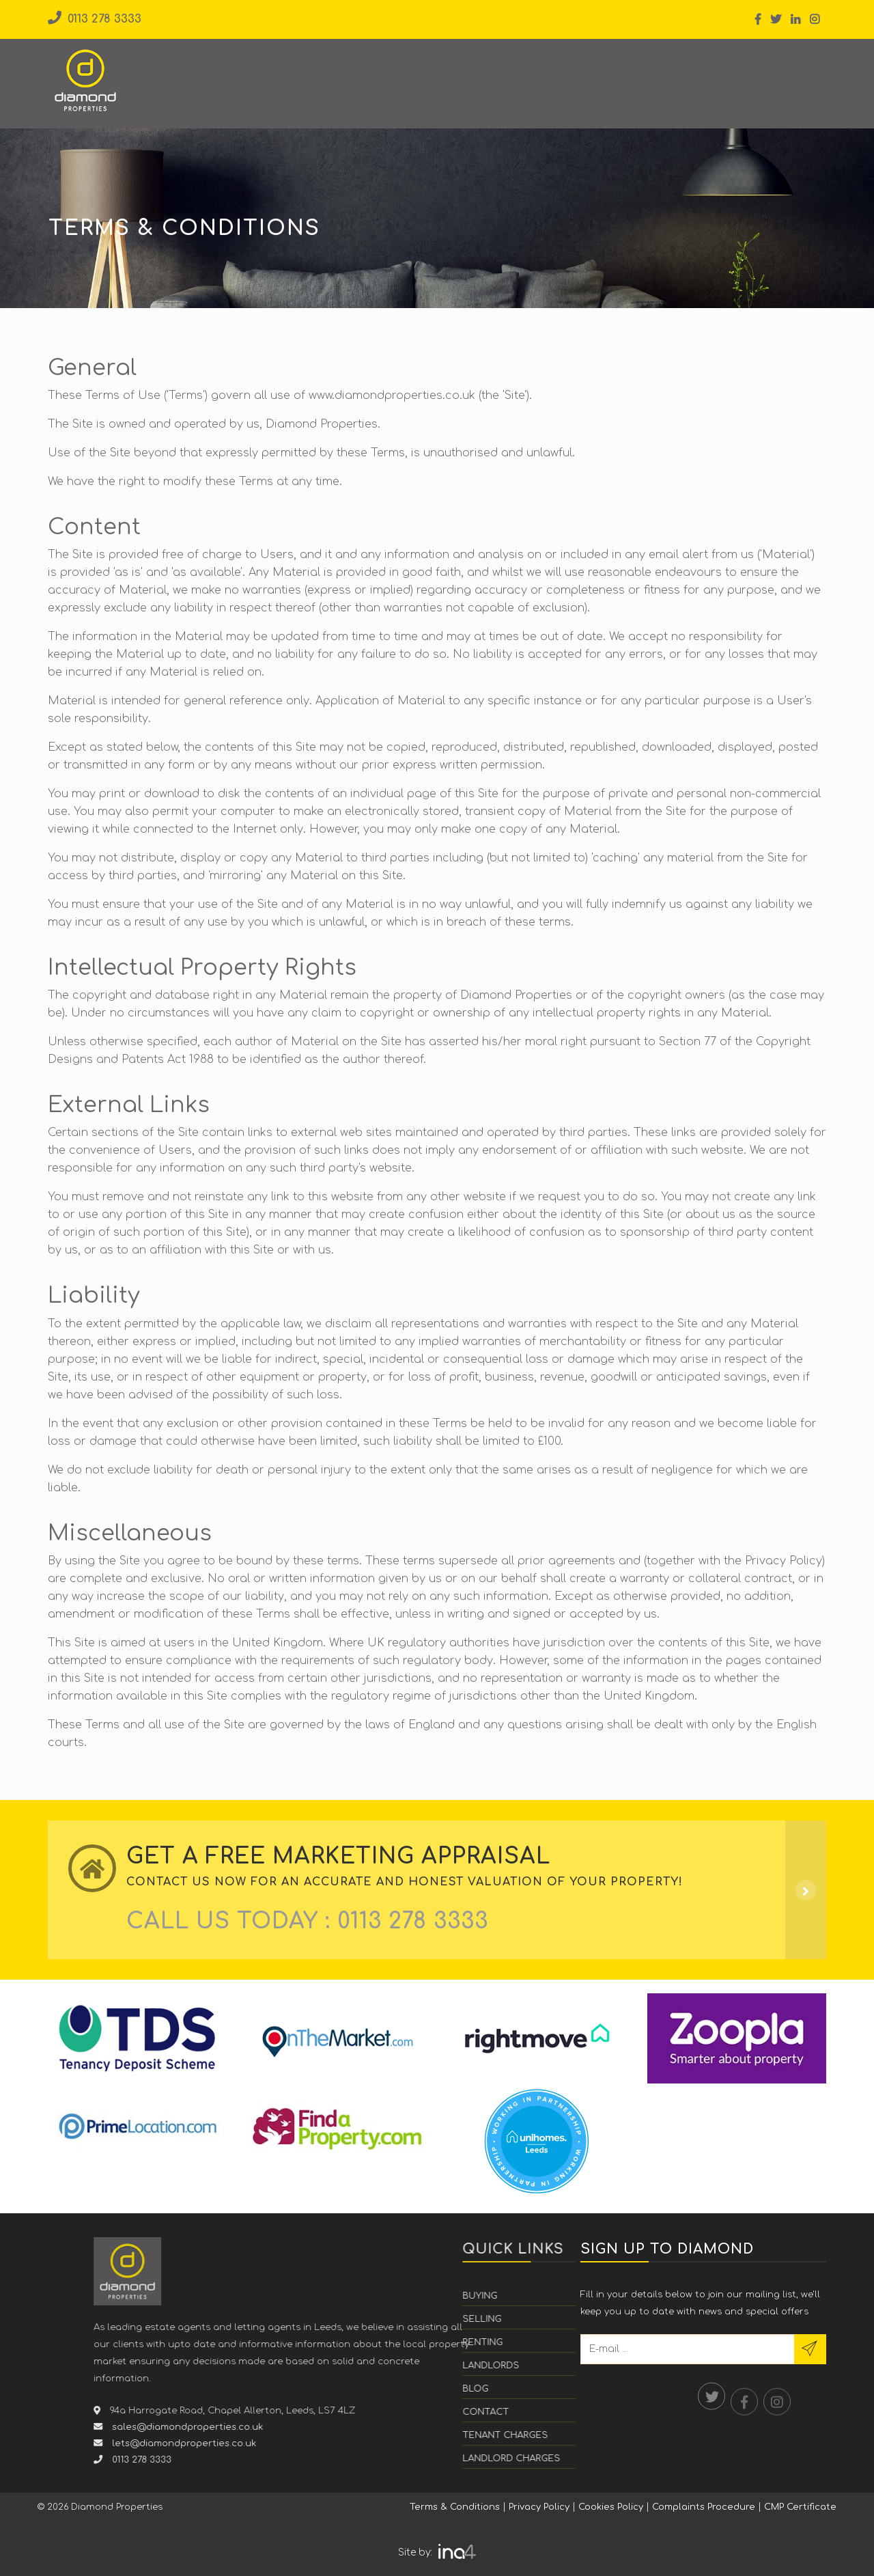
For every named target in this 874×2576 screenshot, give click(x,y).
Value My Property (751, 71)
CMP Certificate (800, 2507)
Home (194, 73)
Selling (315, 73)
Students (533, 73)
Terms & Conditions (455, 2507)
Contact (652, 73)
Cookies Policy (610, 2507)
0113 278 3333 (94, 19)
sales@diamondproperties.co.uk (413, 2427)
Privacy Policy (539, 2507)
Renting (380, 73)
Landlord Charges (589, 2458)
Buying (253, 73)
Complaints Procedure (703, 2507)
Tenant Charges (583, 2435)
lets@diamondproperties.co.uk (410, 2443)
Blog (594, 73)
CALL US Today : (307, 1921)
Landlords (454, 73)
